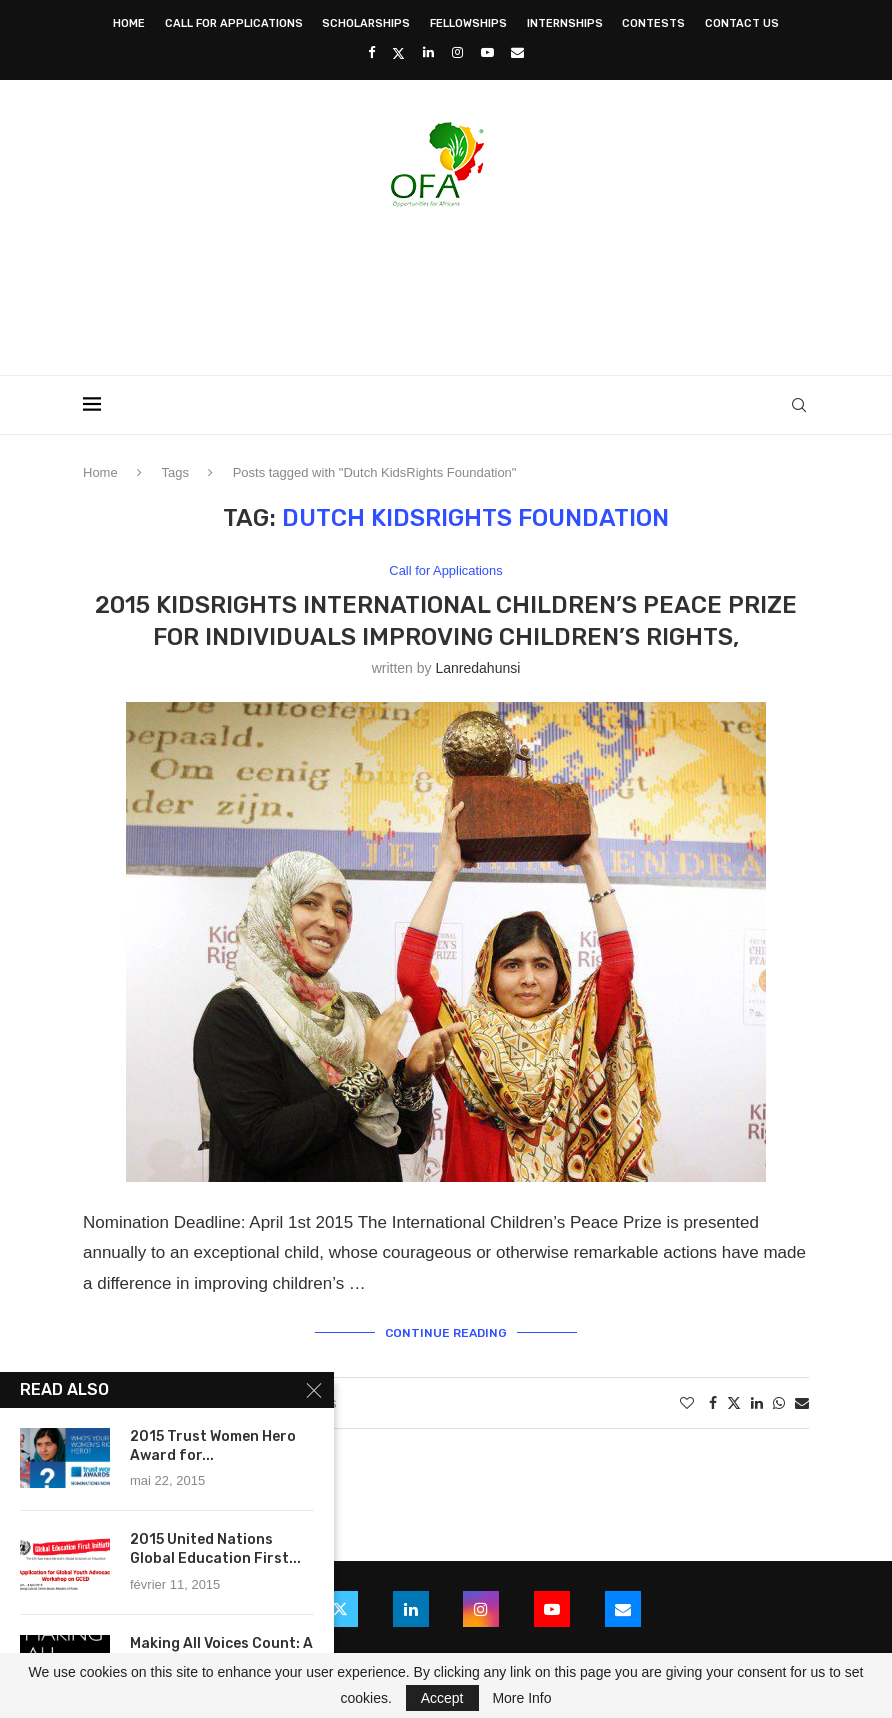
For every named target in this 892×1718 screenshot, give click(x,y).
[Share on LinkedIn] (757, 1403)
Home (129, 23)
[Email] (517, 52)
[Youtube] (487, 52)
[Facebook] (371, 52)
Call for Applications (234, 23)
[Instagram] (457, 52)
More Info (521, 1698)
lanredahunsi (477, 668)
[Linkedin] (428, 52)
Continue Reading (446, 1333)
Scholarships (366, 23)
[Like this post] (687, 1403)
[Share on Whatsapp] (779, 1403)
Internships (565, 23)
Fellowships (468, 23)
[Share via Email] (802, 1403)
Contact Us (742, 23)
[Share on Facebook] (713, 1403)
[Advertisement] (446, 285)
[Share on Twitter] (734, 1402)
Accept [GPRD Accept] (442, 1698)
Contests (653, 23)
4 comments (288, 1403)
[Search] (799, 405)
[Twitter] (398, 53)
